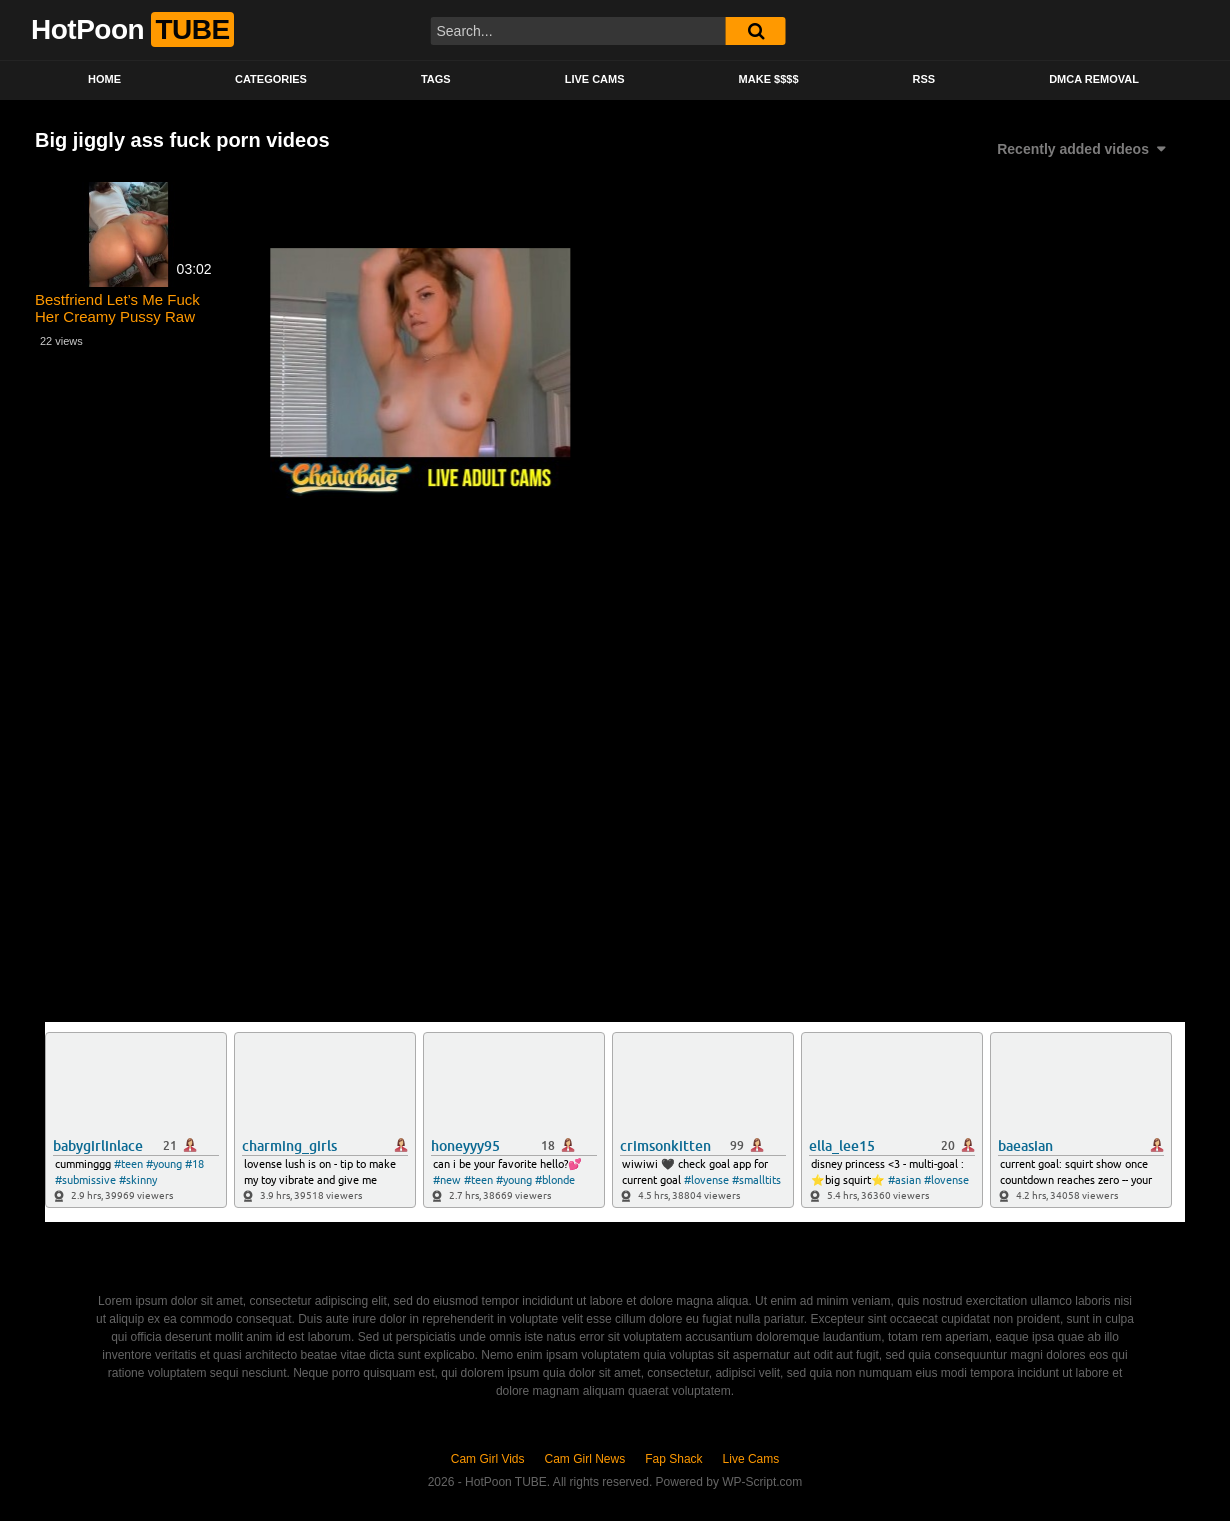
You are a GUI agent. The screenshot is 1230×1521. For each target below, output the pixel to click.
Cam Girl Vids (488, 1459)
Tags (436, 79)
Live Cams (595, 79)
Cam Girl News (585, 1459)
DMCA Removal (1094, 79)
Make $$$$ (769, 79)
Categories (271, 79)
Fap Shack (673, 1459)
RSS (924, 79)
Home (104, 79)
